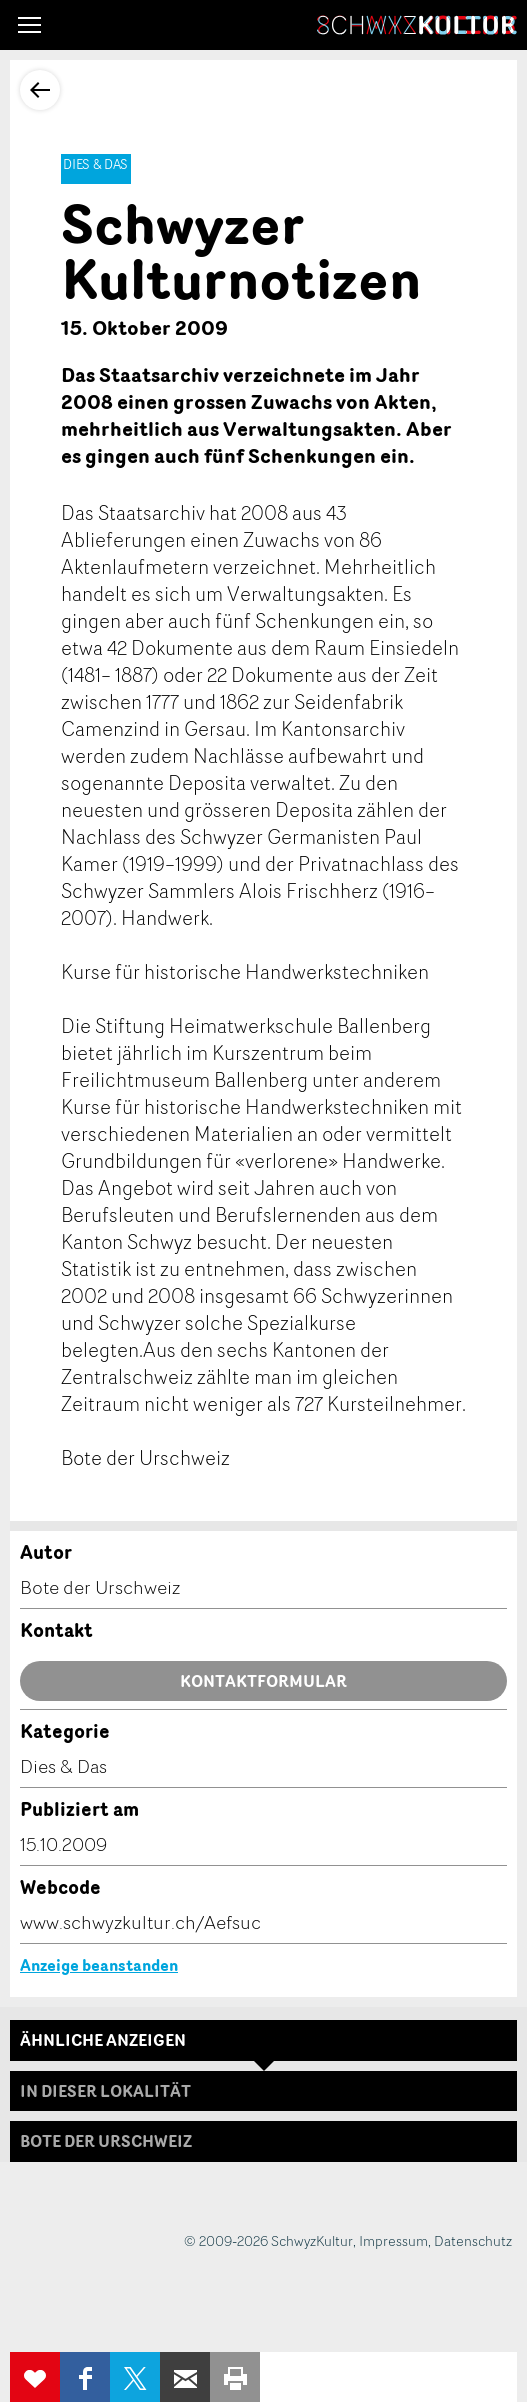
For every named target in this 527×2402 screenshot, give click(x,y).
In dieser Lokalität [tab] (105, 2091)
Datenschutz (473, 2240)
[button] (29, 25)
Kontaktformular (263, 1681)
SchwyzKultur (417, 25)
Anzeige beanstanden (99, 1965)
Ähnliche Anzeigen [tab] (103, 2040)
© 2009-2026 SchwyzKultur (268, 2240)
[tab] (263, 2141)
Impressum (393, 2240)
